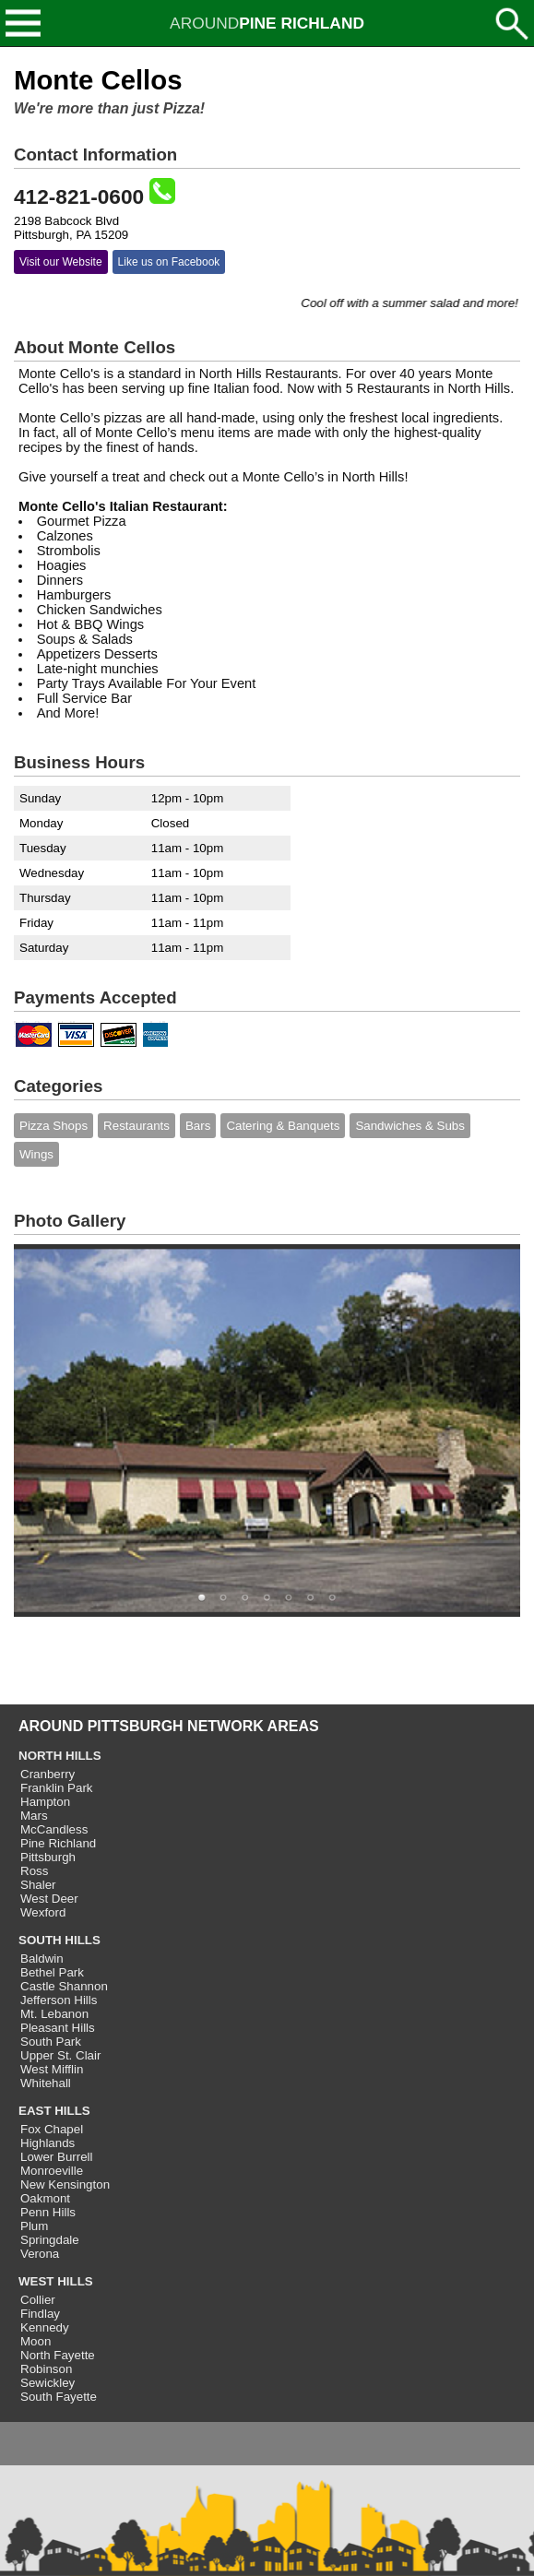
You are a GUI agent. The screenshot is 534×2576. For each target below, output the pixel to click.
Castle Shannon (64, 1986)
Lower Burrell (56, 2157)
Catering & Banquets (282, 1126)
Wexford (42, 1912)
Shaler (38, 1885)
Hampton (45, 1802)
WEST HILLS (55, 2281)
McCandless (54, 1829)
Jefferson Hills (58, 2000)
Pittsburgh (48, 1857)
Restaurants (136, 1126)
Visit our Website (60, 261)
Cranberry (47, 1774)
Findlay (40, 2314)
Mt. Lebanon (54, 2014)
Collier (37, 2300)
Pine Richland (58, 1843)
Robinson (46, 2369)
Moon (35, 2341)
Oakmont (45, 2198)
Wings (36, 1154)
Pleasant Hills (57, 2028)
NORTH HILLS (59, 1756)
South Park (50, 2041)
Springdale (49, 2240)
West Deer (49, 1898)
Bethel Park (52, 1972)
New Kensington (65, 2184)
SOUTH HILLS (59, 1940)
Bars (197, 1126)
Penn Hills (48, 2212)
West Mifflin (51, 2069)
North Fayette (57, 2355)
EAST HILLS (54, 2111)
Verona (39, 2254)
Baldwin (42, 1958)
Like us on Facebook (169, 261)
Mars (34, 1815)
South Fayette (58, 2397)
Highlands (47, 2143)
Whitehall (45, 2083)
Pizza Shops (53, 1126)
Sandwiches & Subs (410, 1126)
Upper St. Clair (60, 2055)
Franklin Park (56, 1788)
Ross (34, 1871)
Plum (34, 2226)
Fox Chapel (51, 2129)
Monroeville (51, 2171)
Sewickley (47, 2383)
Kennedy (44, 2327)
